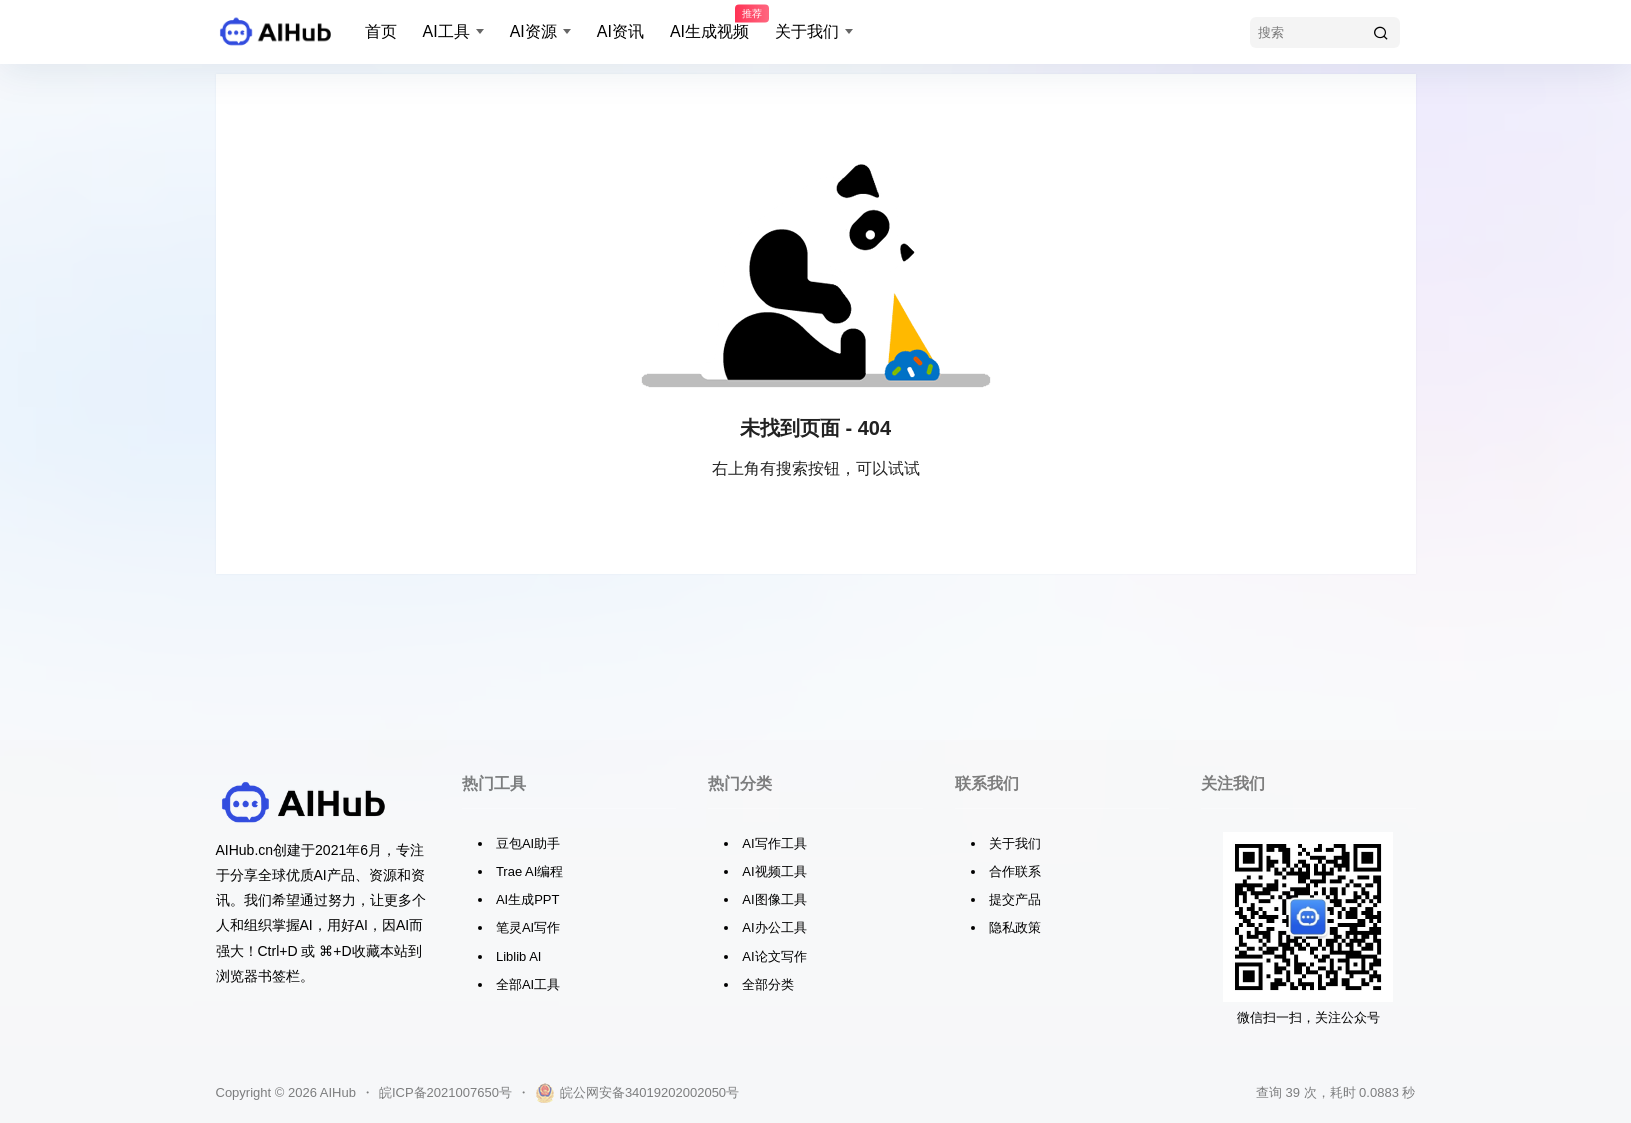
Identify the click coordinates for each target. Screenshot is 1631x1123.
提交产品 (1015, 899)
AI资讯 (620, 31)
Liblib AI (519, 956)
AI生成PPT (528, 899)
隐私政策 (1015, 927)
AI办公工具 (774, 927)
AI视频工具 (774, 871)
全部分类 (768, 984)
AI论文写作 (774, 956)
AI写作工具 (774, 843)
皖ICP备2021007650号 (445, 1092)
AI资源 (533, 31)
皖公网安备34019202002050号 (637, 1093)
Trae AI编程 (529, 871)
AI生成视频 (709, 23)
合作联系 (1015, 871)
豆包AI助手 (528, 843)
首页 (381, 31)
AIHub (336, 1092)
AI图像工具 (774, 899)
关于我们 (807, 31)
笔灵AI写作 (528, 927)
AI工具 (446, 31)
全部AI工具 (528, 984)
